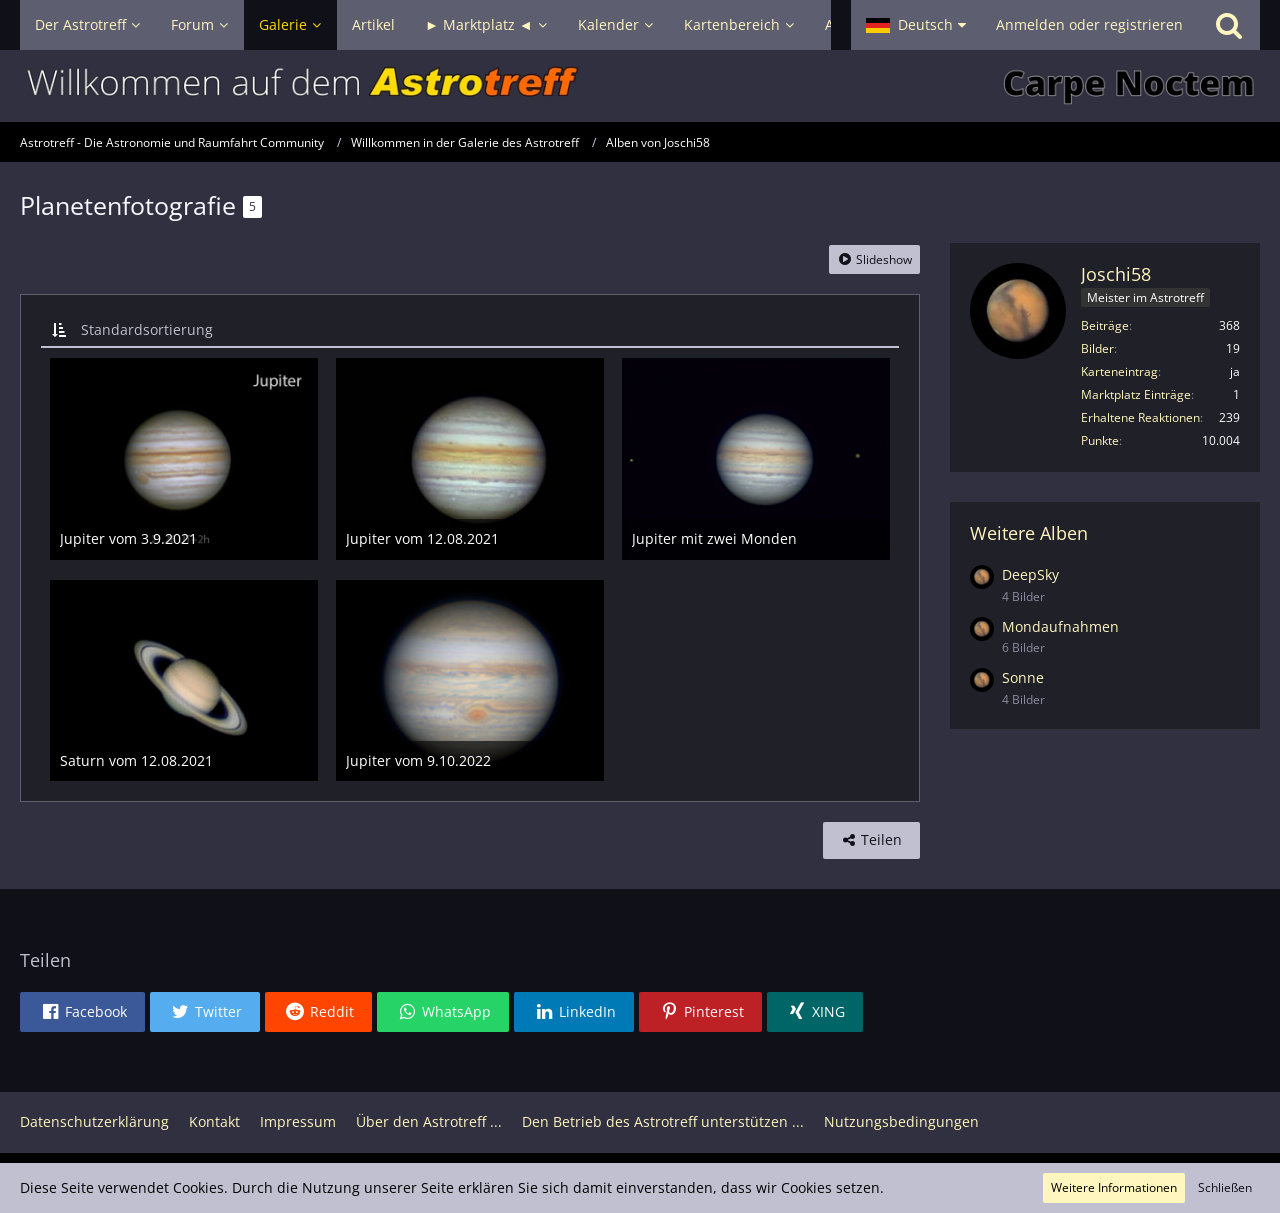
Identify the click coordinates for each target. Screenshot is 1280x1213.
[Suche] (1229, 25)
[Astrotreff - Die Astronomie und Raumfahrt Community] (640, 86)
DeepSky (1030, 574)
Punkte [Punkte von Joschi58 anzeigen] (1100, 440)
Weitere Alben (1029, 533)
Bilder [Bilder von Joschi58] (1097, 348)
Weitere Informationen (1114, 1187)
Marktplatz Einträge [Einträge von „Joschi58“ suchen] (1136, 394)
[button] (916, 25)
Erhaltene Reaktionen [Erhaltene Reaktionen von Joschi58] (1140, 417)
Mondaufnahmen (1060, 626)
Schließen (1225, 1187)
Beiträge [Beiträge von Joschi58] (1105, 325)
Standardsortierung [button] (147, 329)
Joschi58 (1116, 274)
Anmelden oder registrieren (1089, 24)
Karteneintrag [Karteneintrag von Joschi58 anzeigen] (1119, 371)
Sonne (1023, 677)
